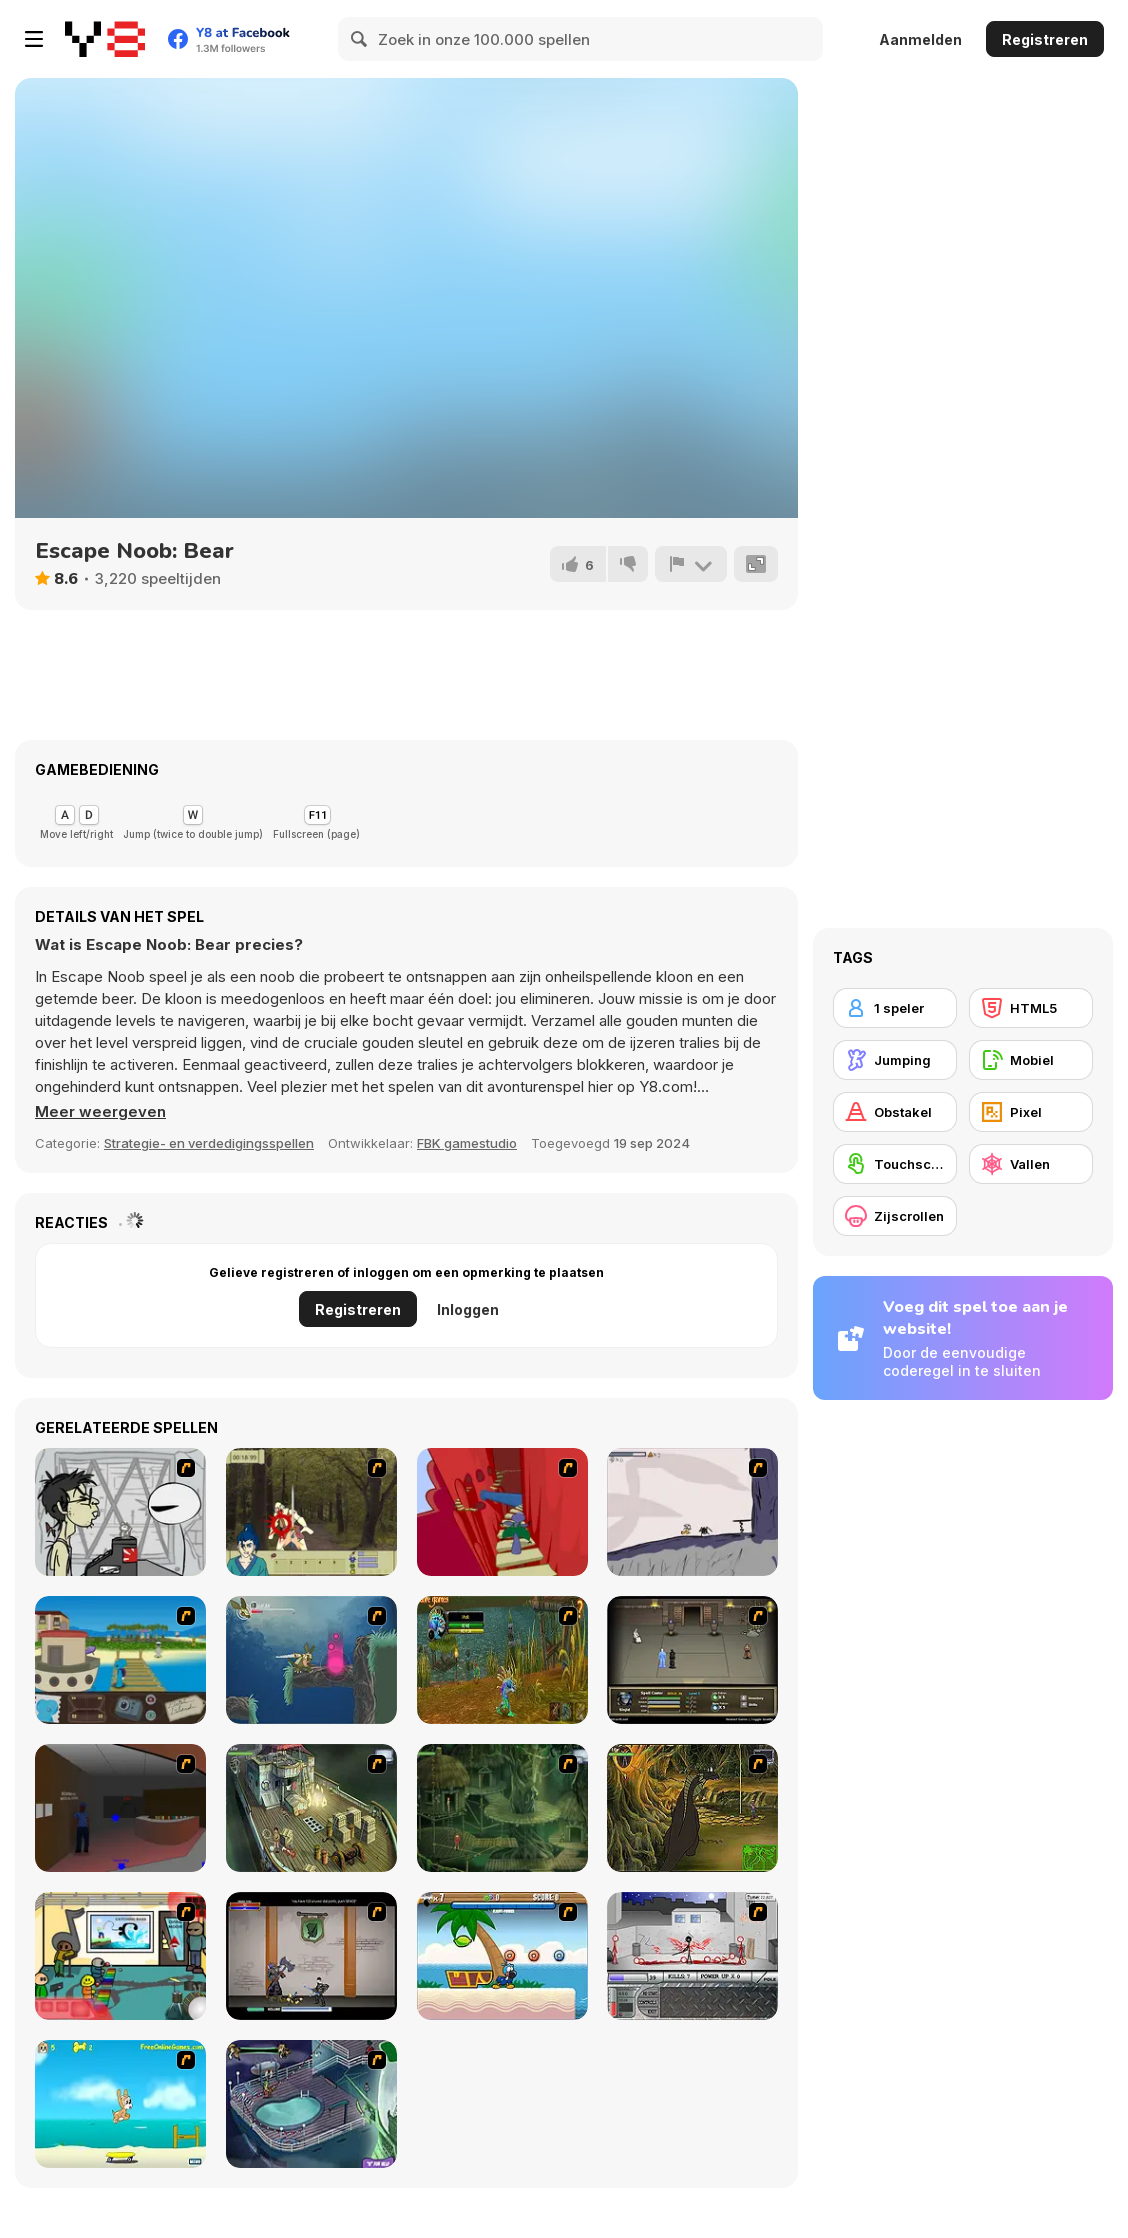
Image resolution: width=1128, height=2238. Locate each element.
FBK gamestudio (467, 1143)
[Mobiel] (1031, 1060)
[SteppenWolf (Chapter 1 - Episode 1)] (311, 1808)
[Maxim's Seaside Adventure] (120, 2104)
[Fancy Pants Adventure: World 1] (692, 1512)
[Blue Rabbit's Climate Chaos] (120, 1660)
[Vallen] (1031, 1164)
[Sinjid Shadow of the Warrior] (692, 1660)
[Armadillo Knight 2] (311, 1660)
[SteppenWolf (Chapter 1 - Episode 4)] (692, 1808)
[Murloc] (502, 1660)
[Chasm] (502, 1512)
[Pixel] (1031, 1112)
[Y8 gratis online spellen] (105, 39)
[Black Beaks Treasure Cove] (502, 1956)
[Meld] (691, 564)
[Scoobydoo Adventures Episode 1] (311, 2104)
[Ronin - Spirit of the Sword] (311, 1512)
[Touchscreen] (895, 1164)
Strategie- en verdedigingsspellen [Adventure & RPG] (209, 1143)
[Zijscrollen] (895, 1216)
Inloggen (468, 1309)
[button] (100, 1112)
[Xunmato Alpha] (311, 1956)
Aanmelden (920, 39)
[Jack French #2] (120, 1808)
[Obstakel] (895, 1112)
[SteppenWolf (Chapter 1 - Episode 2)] (502, 1808)
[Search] (360, 39)
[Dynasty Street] (692, 1956)
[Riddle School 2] (120, 1956)
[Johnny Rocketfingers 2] (120, 1512)
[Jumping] (895, 1060)
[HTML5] (1031, 1008)
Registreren (1045, 39)
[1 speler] (895, 1008)
